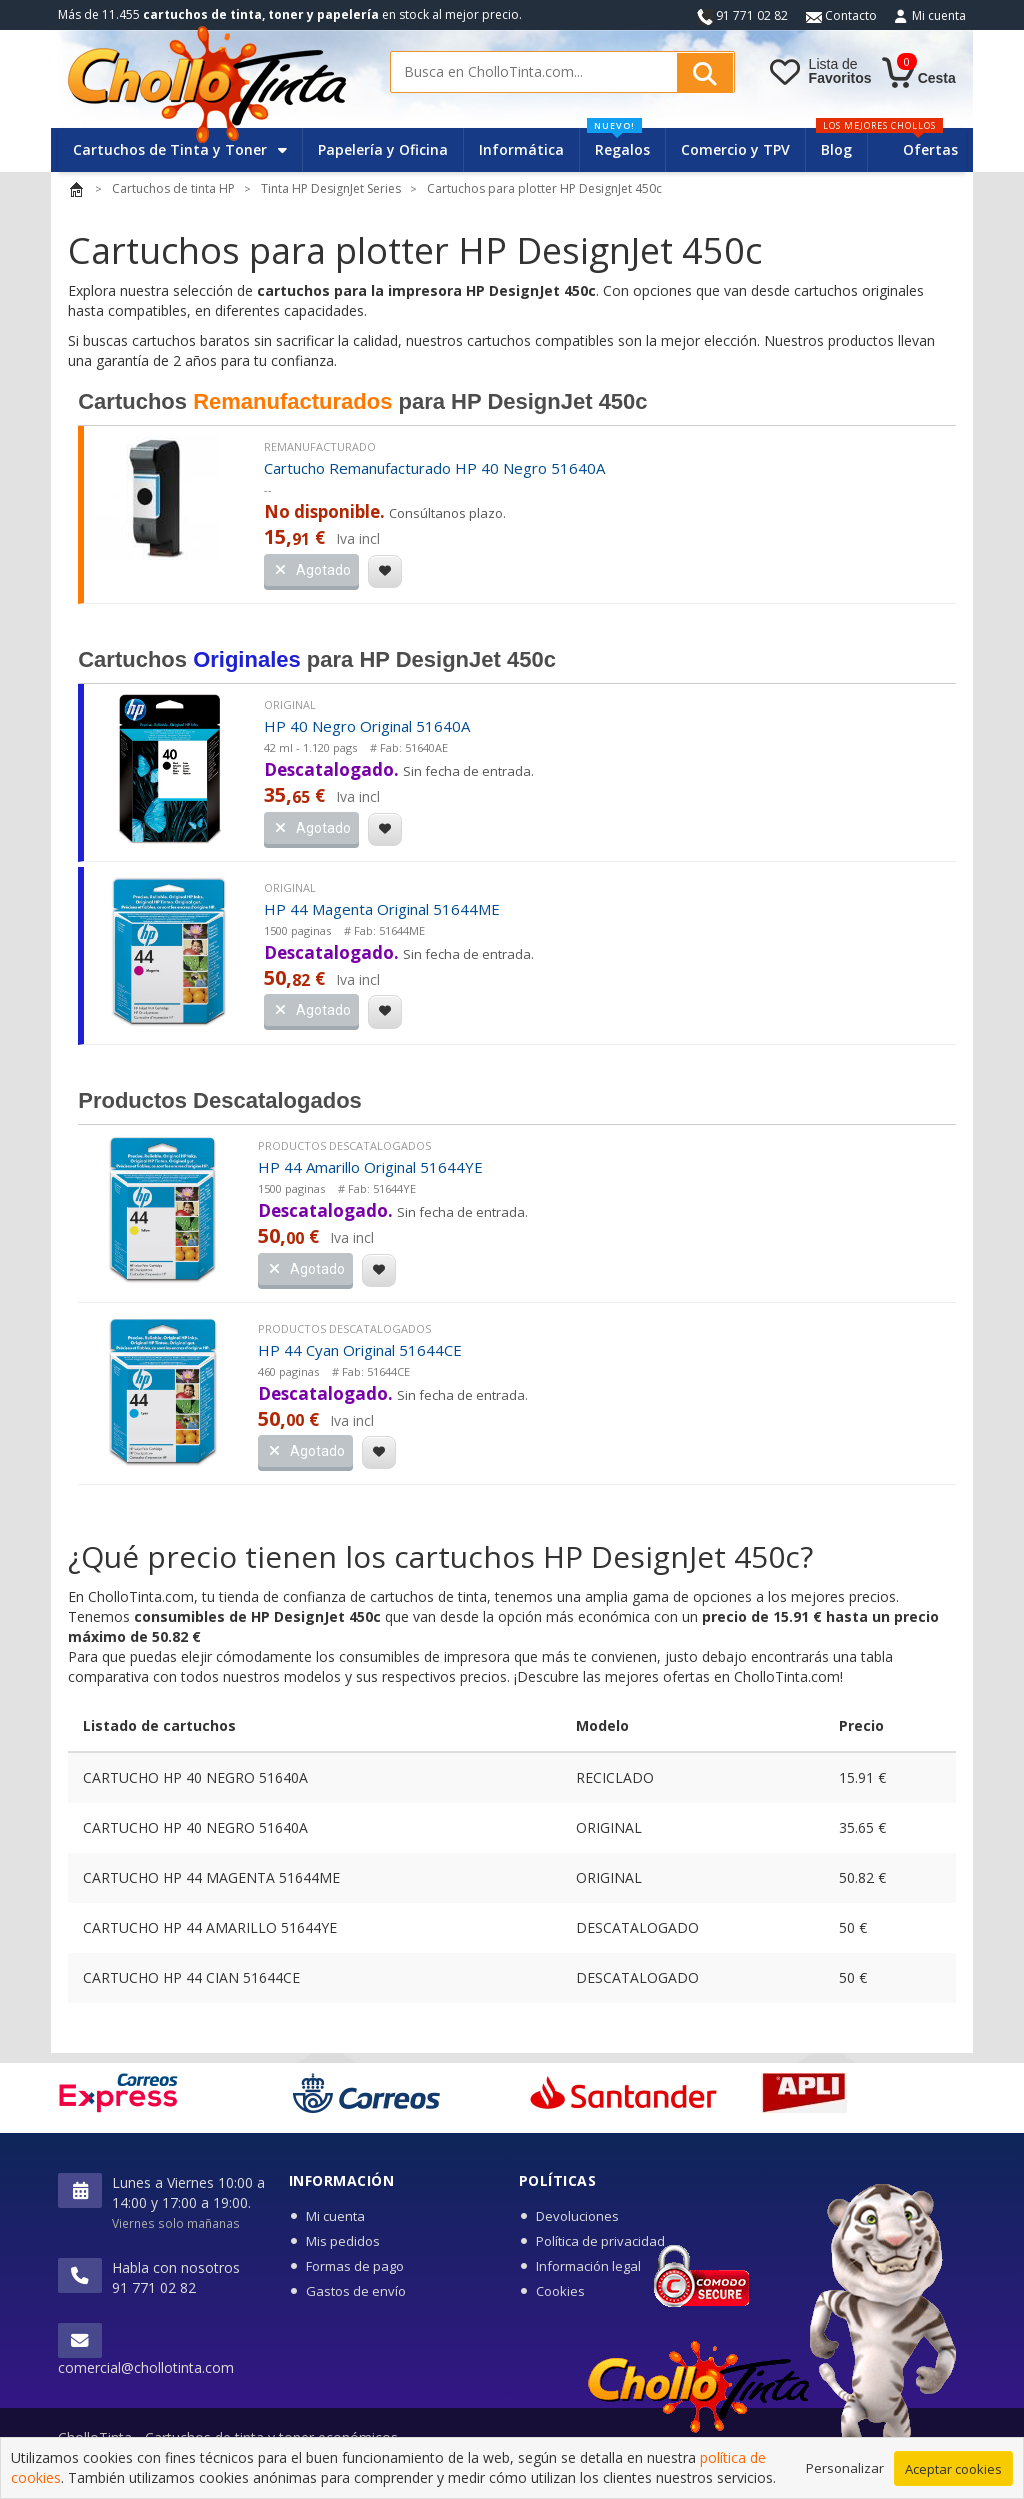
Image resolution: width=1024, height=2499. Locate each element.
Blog (836, 149)
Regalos (618, 143)
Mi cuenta (939, 15)
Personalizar (845, 2471)
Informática (521, 149)
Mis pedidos (343, 2241)
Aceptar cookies (953, 2472)
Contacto (841, 15)
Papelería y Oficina (383, 149)
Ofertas (930, 149)
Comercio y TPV (735, 149)
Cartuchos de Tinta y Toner (180, 149)
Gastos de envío (356, 2291)
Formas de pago (355, 2266)
